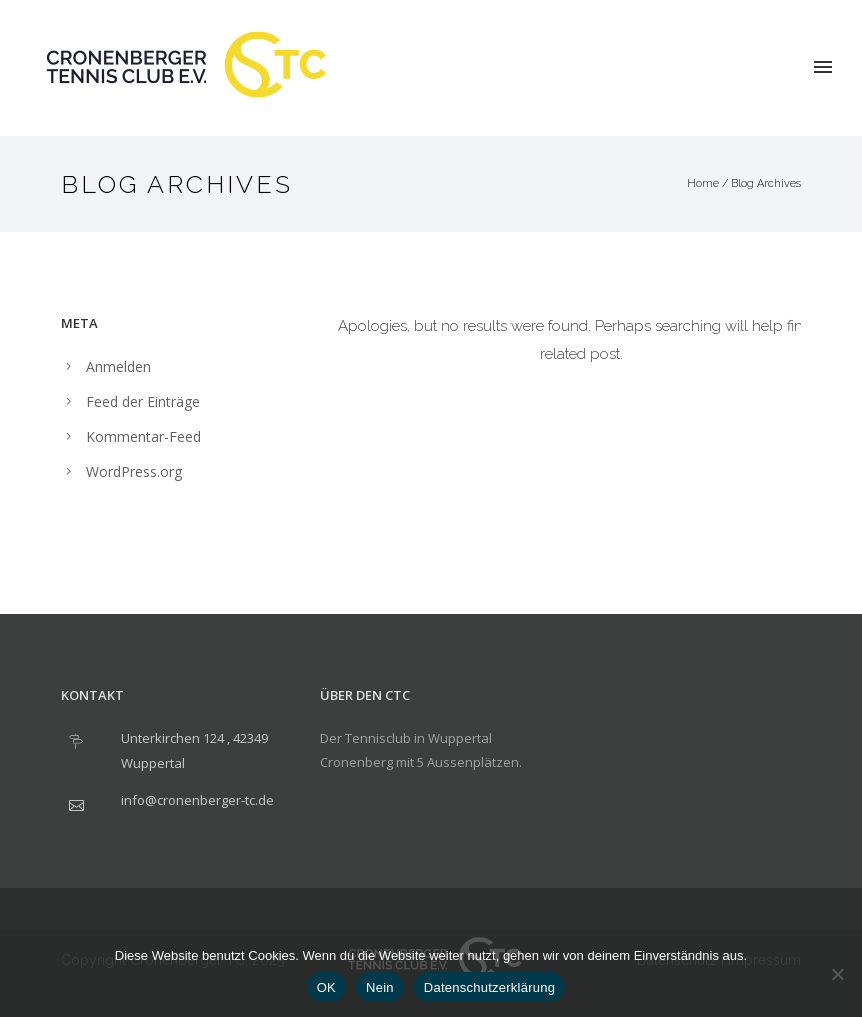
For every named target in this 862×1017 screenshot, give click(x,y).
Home (703, 183)
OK (326, 987)
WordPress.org (134, 471)
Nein (380, 987)
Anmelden (118, 366)
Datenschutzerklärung (489, 987)
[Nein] (837, 974)
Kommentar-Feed (143, 436)
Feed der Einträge (143, 401)
